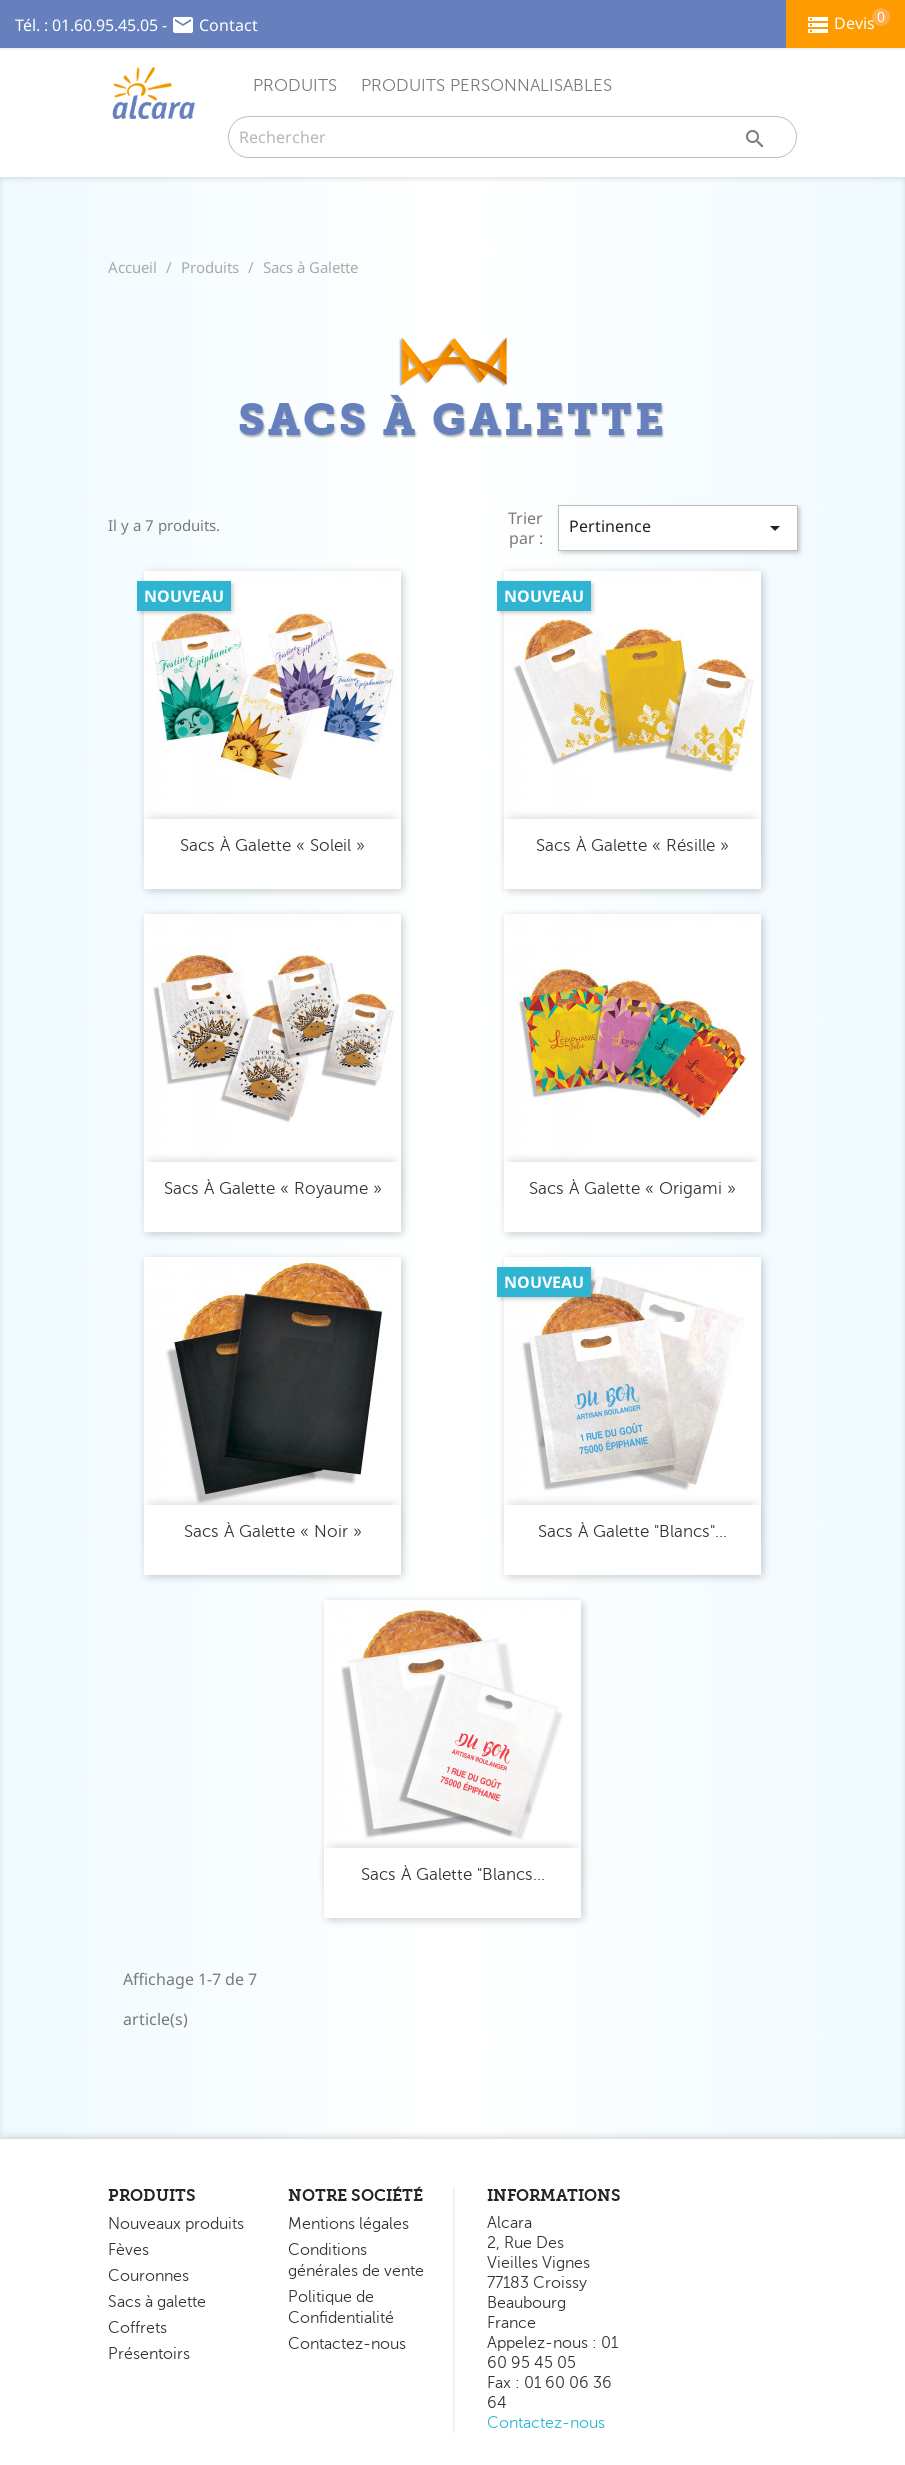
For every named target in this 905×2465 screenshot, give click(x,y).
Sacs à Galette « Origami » (632, 1188)
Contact (228, 25)
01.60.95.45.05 (105, 25)
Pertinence (678, 527)
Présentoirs (149, 2354)
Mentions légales (348, 2224)
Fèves (128, 2250)
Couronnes (148, 2276)
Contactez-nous (347, 2344)
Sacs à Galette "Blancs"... (632, 1531)
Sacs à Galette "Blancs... (453, 1874)
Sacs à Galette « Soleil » (272, 845)
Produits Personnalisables (486, 85)
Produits (295, 85)
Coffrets (137, 2328)
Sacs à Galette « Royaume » (273, 1188)
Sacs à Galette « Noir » (273, 1531)
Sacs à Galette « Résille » (632, 845)
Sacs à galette (157, 2302)
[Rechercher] (513, 137)
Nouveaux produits (176, 2224)
